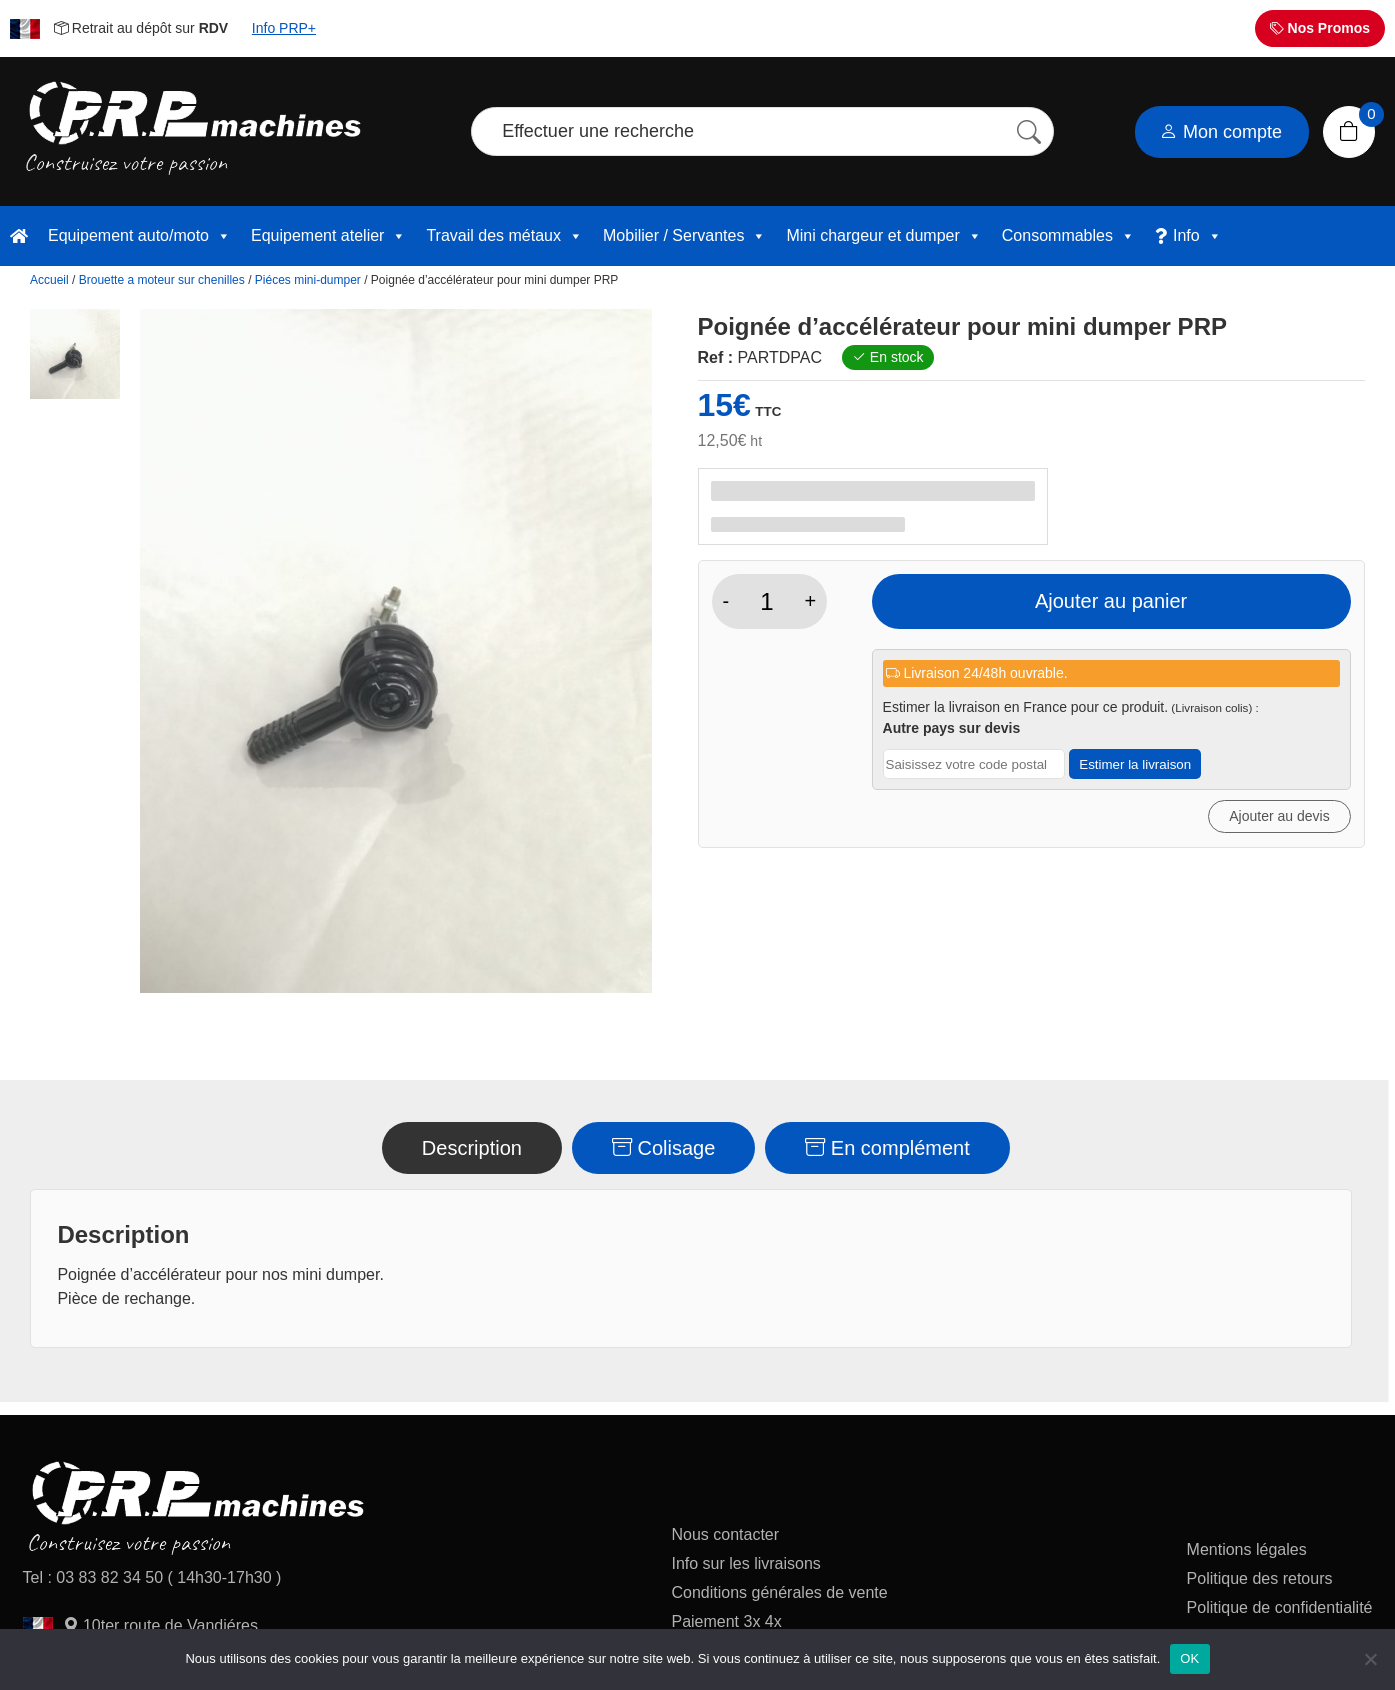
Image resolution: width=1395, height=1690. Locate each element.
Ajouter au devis (1279, 816)
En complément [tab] (887, 1148)
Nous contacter (725, 1534)
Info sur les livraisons (745, 1563)
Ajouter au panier (1111, 601)
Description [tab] (472, 1148)
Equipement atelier (328, 236)
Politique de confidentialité (1280, 1607)
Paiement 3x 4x (726, 1621)
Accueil (49, 280)
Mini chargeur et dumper (883, 236)
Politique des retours (1262, 1578)
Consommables (1068, 236)
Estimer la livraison (1135, 764)
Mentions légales (1247, 1549)
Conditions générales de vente (779, 1592)
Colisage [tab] (663, 1148)
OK (1189, 1658)
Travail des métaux (504, 236)
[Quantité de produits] (766, 602)
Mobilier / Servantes (684, 236)
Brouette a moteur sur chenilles (162, 280)
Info (1197, 236)
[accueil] (19, 236)
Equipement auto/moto (139, 236)
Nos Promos (1320, 28)
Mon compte (1221, 132)
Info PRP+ (284, 28)
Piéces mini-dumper (308, 280)
